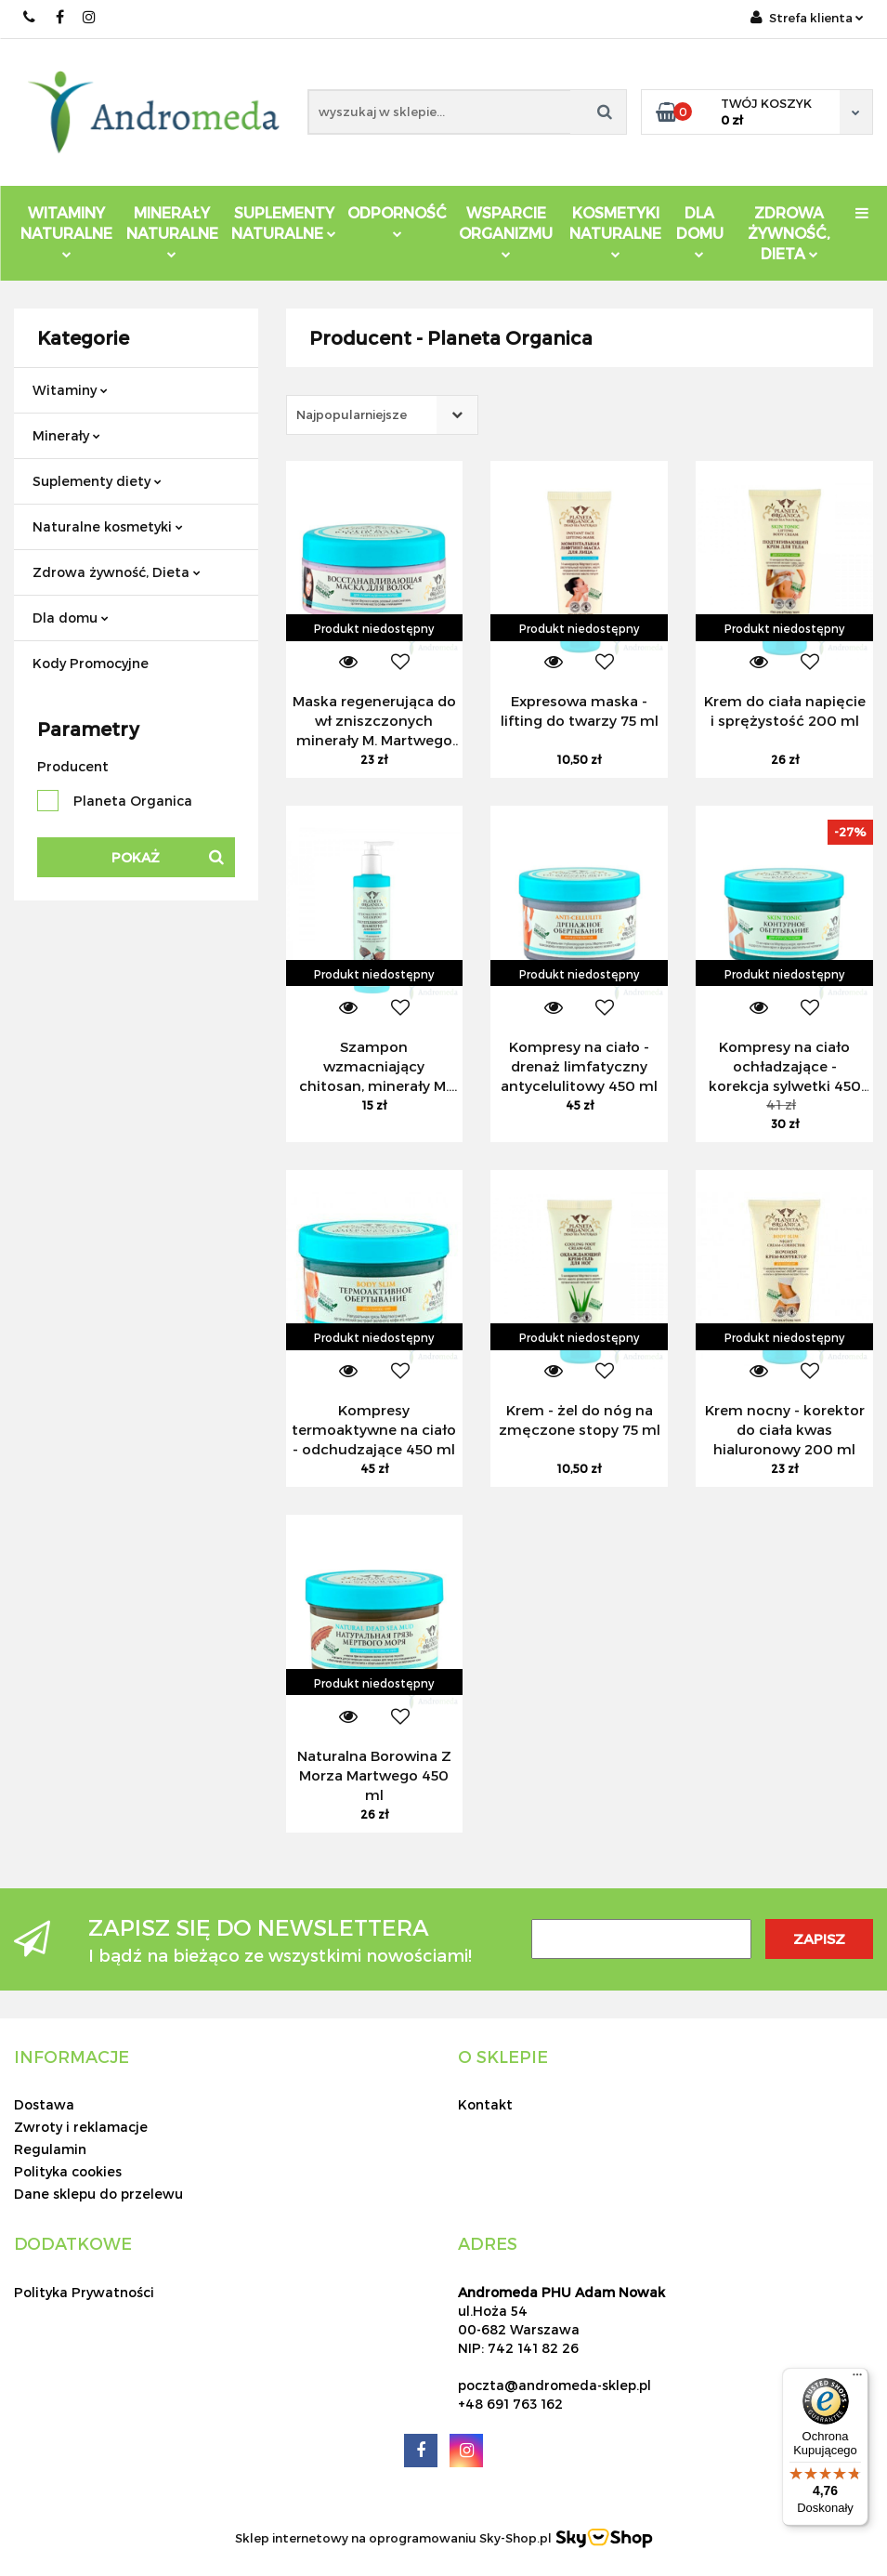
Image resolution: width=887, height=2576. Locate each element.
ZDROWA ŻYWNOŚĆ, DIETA (789, 233)
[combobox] (382, 415)
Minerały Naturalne (172, 231)
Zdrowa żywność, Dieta (117, 572)
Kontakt (485, 2104)
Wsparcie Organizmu (506, 231)
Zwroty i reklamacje (81, 2127)
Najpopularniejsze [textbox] (351, 414)
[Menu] (857, 2379)
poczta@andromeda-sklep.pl (554, 2385)
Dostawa (44, 2104)
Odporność (397, 221)
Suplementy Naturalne (283, 223)
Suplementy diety (97, 481)
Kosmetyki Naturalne (615, 231)
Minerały (66, 435)
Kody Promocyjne (91, 663)
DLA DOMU (700, 231)
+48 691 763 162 (510, 2404)
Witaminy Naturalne (66, 231)
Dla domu (71, 617)
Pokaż (135, 857)
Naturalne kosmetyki (108, 526)
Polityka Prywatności (84, 2292)
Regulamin (50, 2149)
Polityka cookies (68, 2171)
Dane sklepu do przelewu (98, 2193)
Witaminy (70, 390)
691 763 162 (30, 17)
